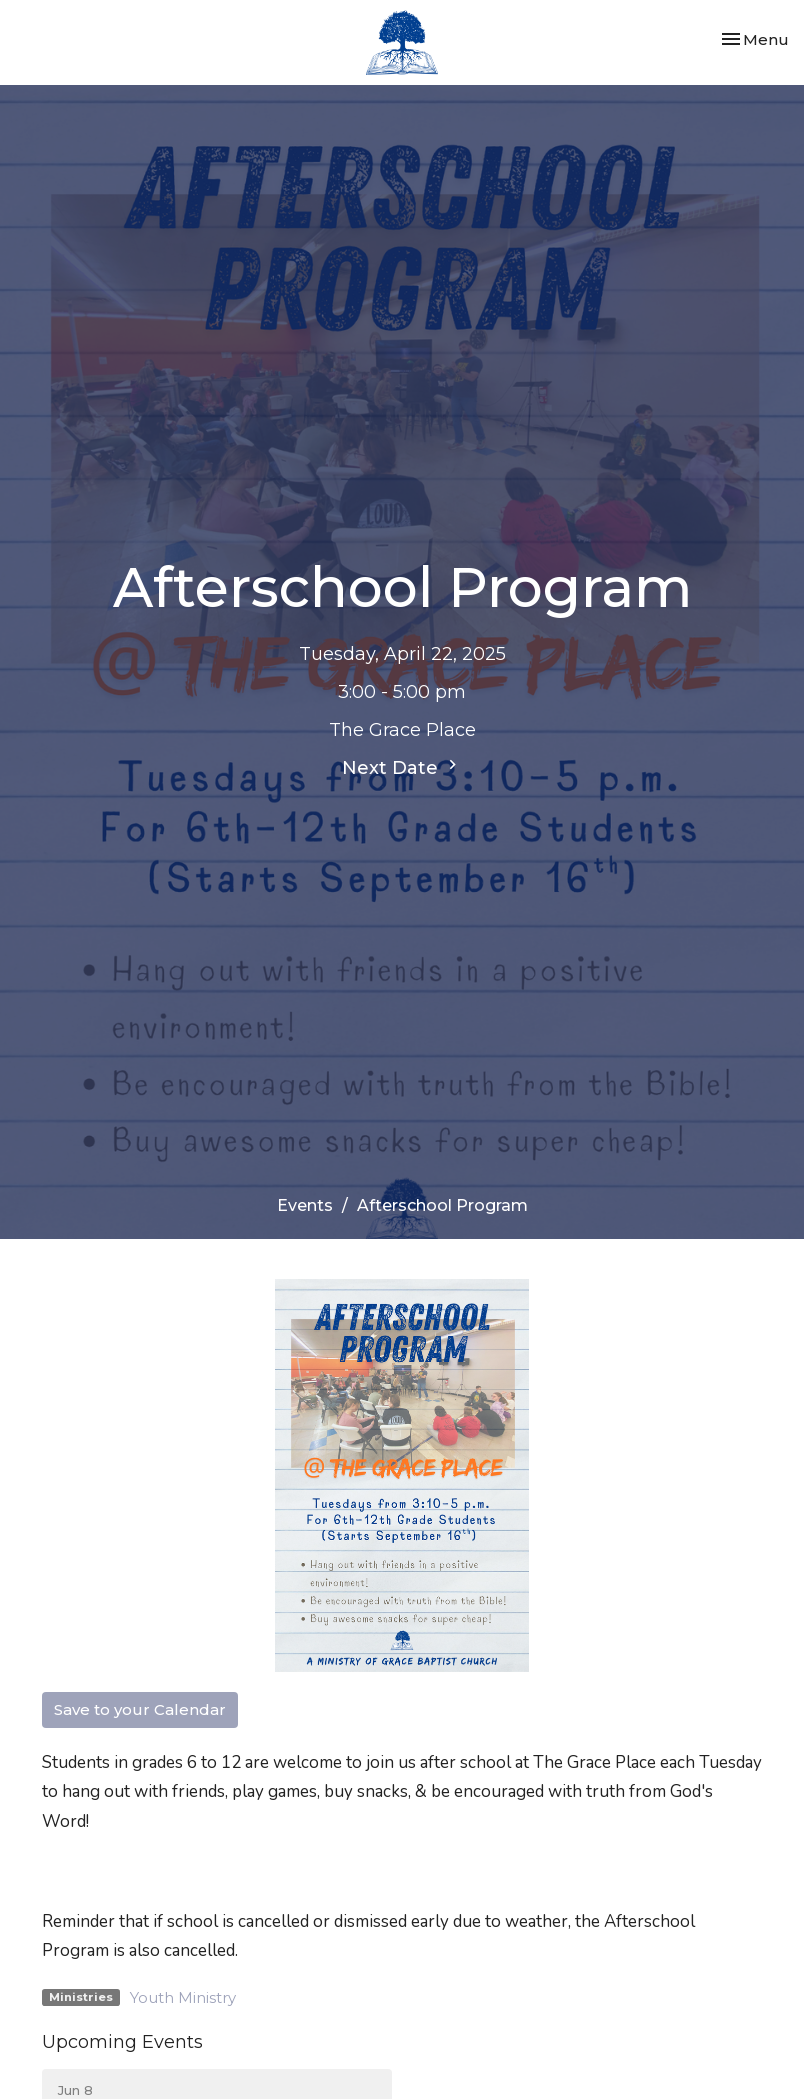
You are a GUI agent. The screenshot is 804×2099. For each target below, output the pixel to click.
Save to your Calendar (140, 1709)
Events (305, 1205)
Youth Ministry (183, 1997)
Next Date (402, 767)
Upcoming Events (122, 2042)
